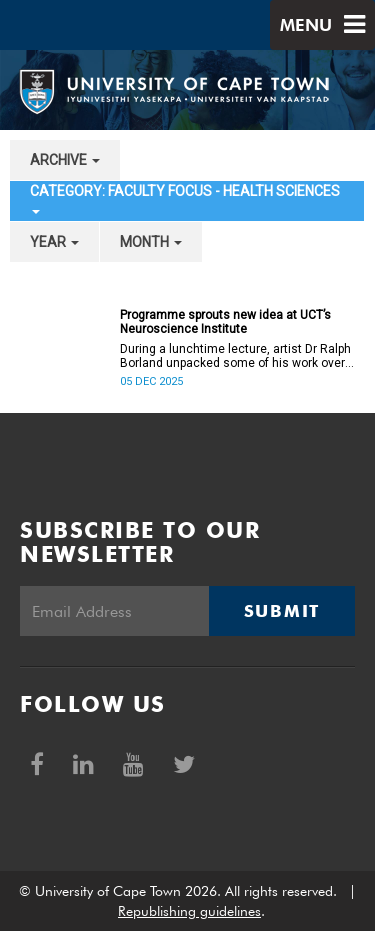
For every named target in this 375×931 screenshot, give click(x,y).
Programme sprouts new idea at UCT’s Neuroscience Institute (225, 322)
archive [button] (65, 160)
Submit (282, 611)
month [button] (151, 242)
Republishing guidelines (189, 911)
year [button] (54, 242)
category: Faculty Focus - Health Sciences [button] (185, 198)
